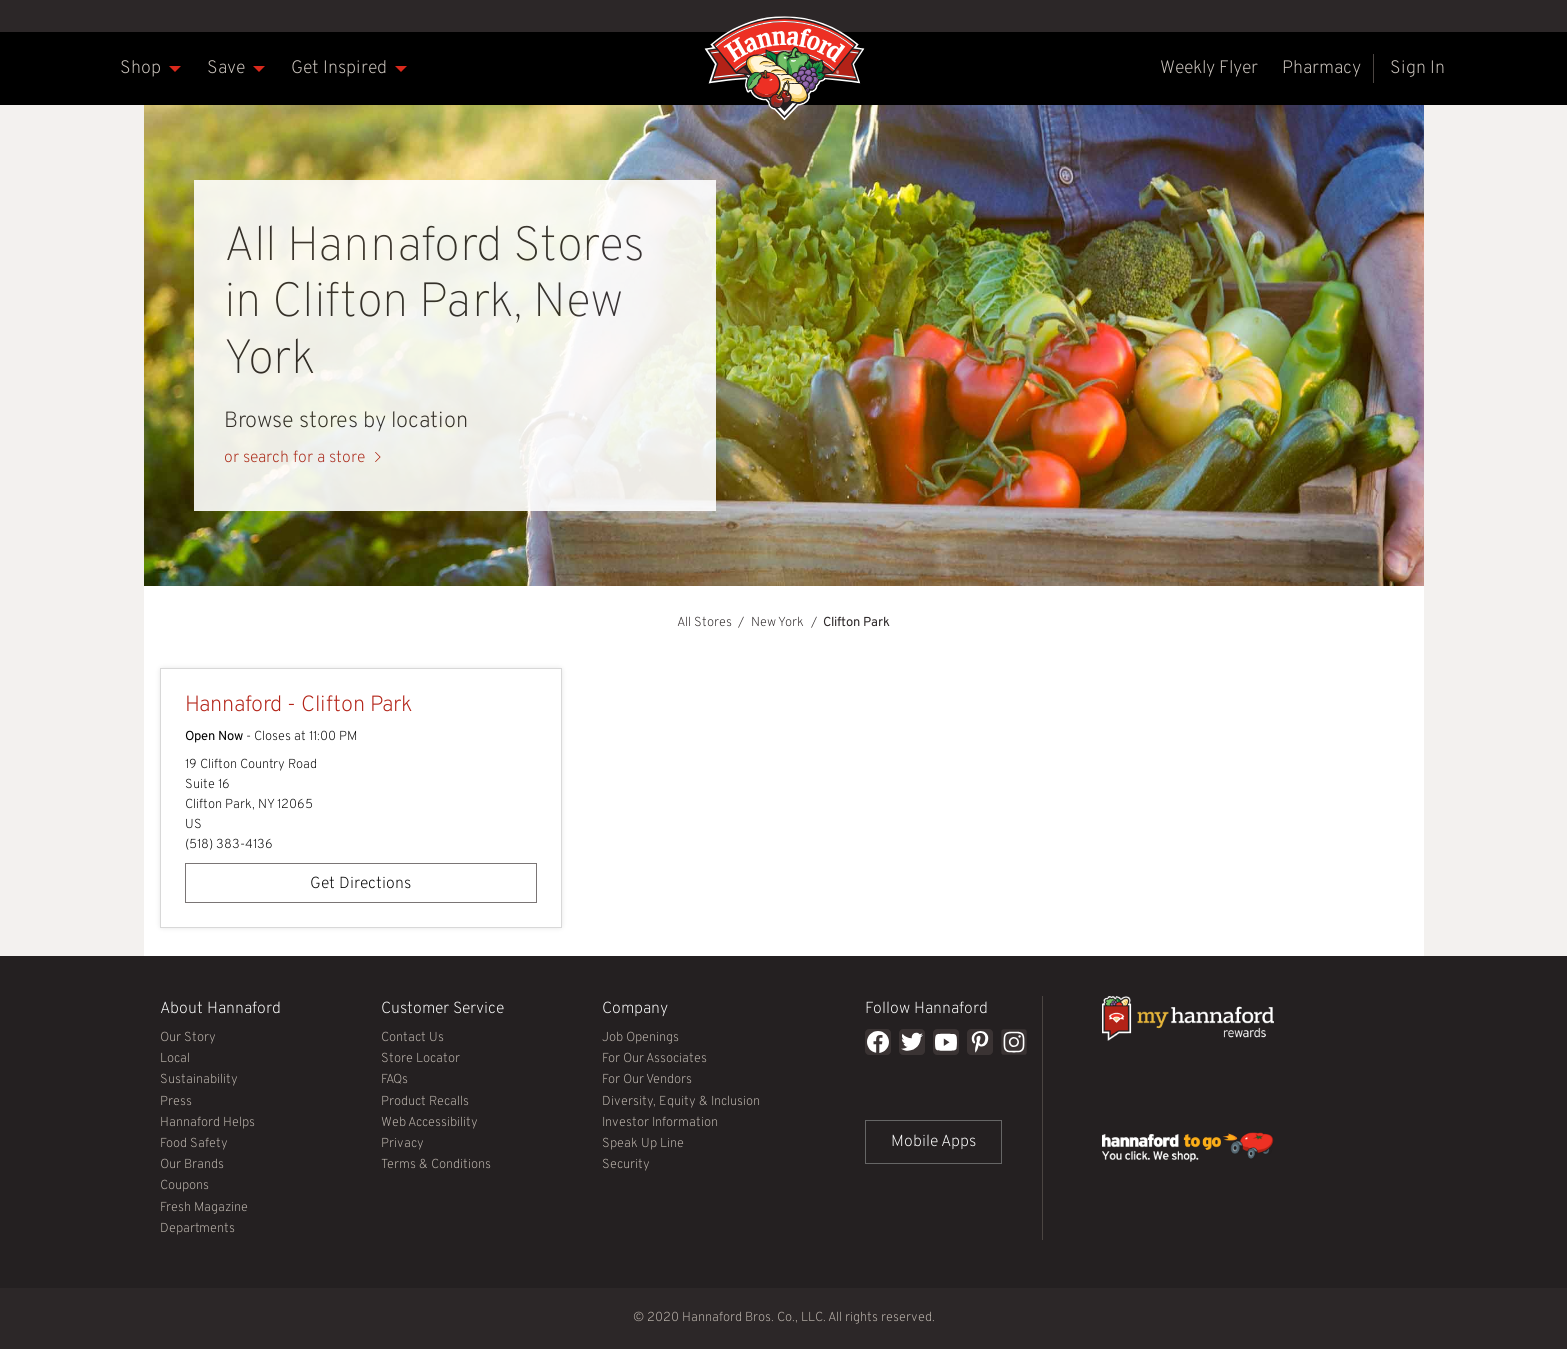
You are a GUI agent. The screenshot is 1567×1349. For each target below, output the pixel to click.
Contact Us (412, 1038)
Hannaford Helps (207, 1123)
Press (176, 1102)
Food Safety (194, 1144)
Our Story (188, 1038)
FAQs (394, 1080)
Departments (197, 1229)
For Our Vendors (647, 1080)
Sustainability (199, 1080)
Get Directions (298, 878)
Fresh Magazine (204, 1208)
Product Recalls (425, 1102)
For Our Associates (654, 1059)
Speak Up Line (643, 1144)
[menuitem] (140, 68)
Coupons (184, 1186)
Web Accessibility (429, 1123)
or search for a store (294, 458)
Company (667, 1007)
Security (626, 1165)
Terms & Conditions (436, 1165)
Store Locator (420, 1059)
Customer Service (446, 1007)
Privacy (402, 1144)
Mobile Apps (933, 1142)
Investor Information (660, 1123)
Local (175, 1059)
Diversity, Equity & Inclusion (681, 1102)
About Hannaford (225, 1007)
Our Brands (192, 1165)
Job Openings (640, 1038)
